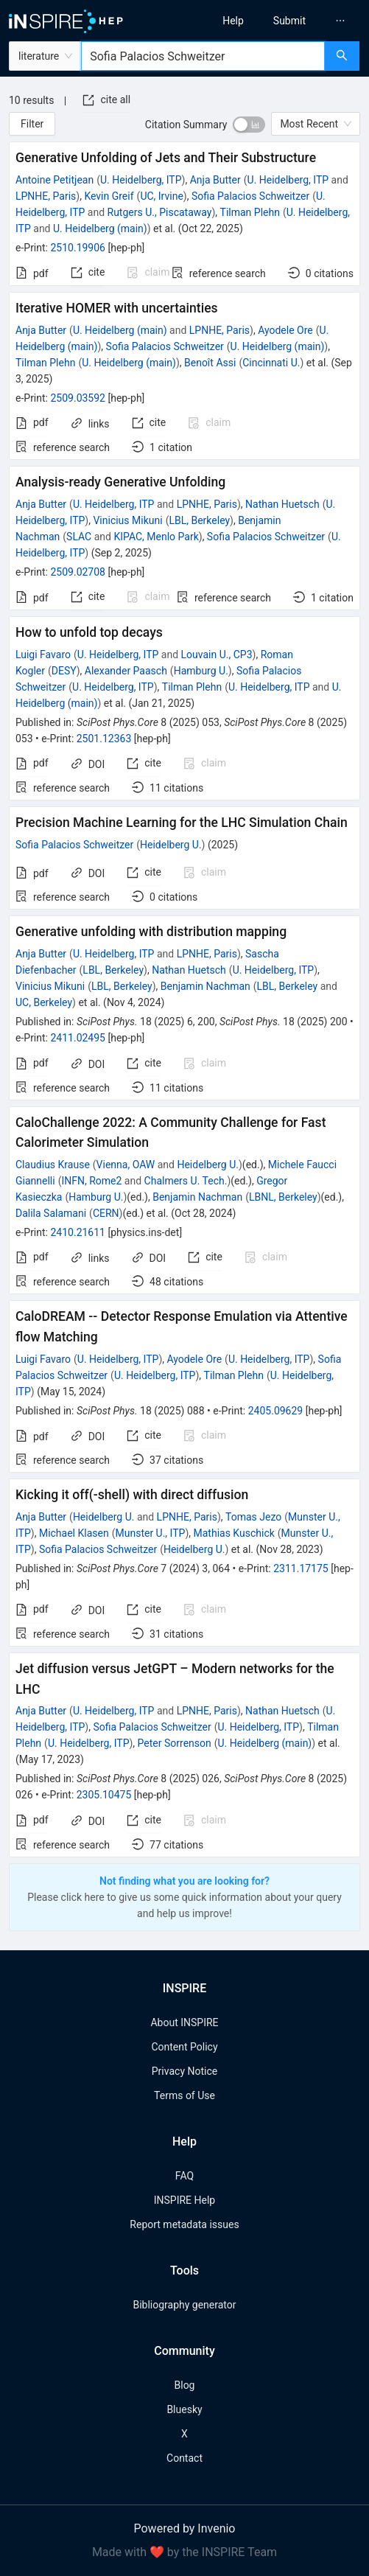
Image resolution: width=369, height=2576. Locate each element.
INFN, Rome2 (91, 1181)
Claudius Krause (52, 1164)
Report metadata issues (184, 2224)
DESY (64, 671)
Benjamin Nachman (205, 986)
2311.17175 (300, 1568)
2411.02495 (77, 1038)
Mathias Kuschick (234, 1533)
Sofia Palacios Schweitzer (250, 196)
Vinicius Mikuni (127, 520)
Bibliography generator (184, 2305)
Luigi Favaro (43, 654)
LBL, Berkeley (199, 520)
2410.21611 (77, 1232)
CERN (106, 1213)
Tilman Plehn (250, 212)
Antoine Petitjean (54, 180)
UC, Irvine (161, 196)
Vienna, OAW (125, 1164)
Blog (185, 2385)
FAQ (184, 2176)
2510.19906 (77, 248)
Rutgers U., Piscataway (160, 212)
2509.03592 (77, 398)
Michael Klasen (74, 1533)
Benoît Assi (210, 363)
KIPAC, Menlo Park (155, 536)
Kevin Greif (108, 196)
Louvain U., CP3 (217, 654)
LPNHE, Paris (45, 196)
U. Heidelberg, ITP (141, 180)
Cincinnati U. (271, 363)
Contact (184, 2458)
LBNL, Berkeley (283, 1197)
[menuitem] (233, 20)
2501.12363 (104, 738)
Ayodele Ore (285, 330)
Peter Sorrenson (174, 1743)
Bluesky (184, 2409)
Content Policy (184, 2047)
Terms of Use (184, 2095)
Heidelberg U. (171, 845)
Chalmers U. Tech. (186, 1181)
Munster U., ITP (150, 1533)
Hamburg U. (201, 671)
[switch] (249, 124)
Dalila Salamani (50, 1213)
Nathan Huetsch (282, 504)
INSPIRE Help (184, 2200)
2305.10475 (104, 1795)
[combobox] (203, 56)
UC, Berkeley (43, 1002)
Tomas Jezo (253, 1517)
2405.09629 (275, 1411)
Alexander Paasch (126, 671)
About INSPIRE (184, 2022)
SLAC (78, 536)
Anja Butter (215, 180)
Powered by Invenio (185, 2528)
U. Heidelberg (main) (100, 228)
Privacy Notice (184, 2071)
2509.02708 (77, 572)
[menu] (281, 20)
